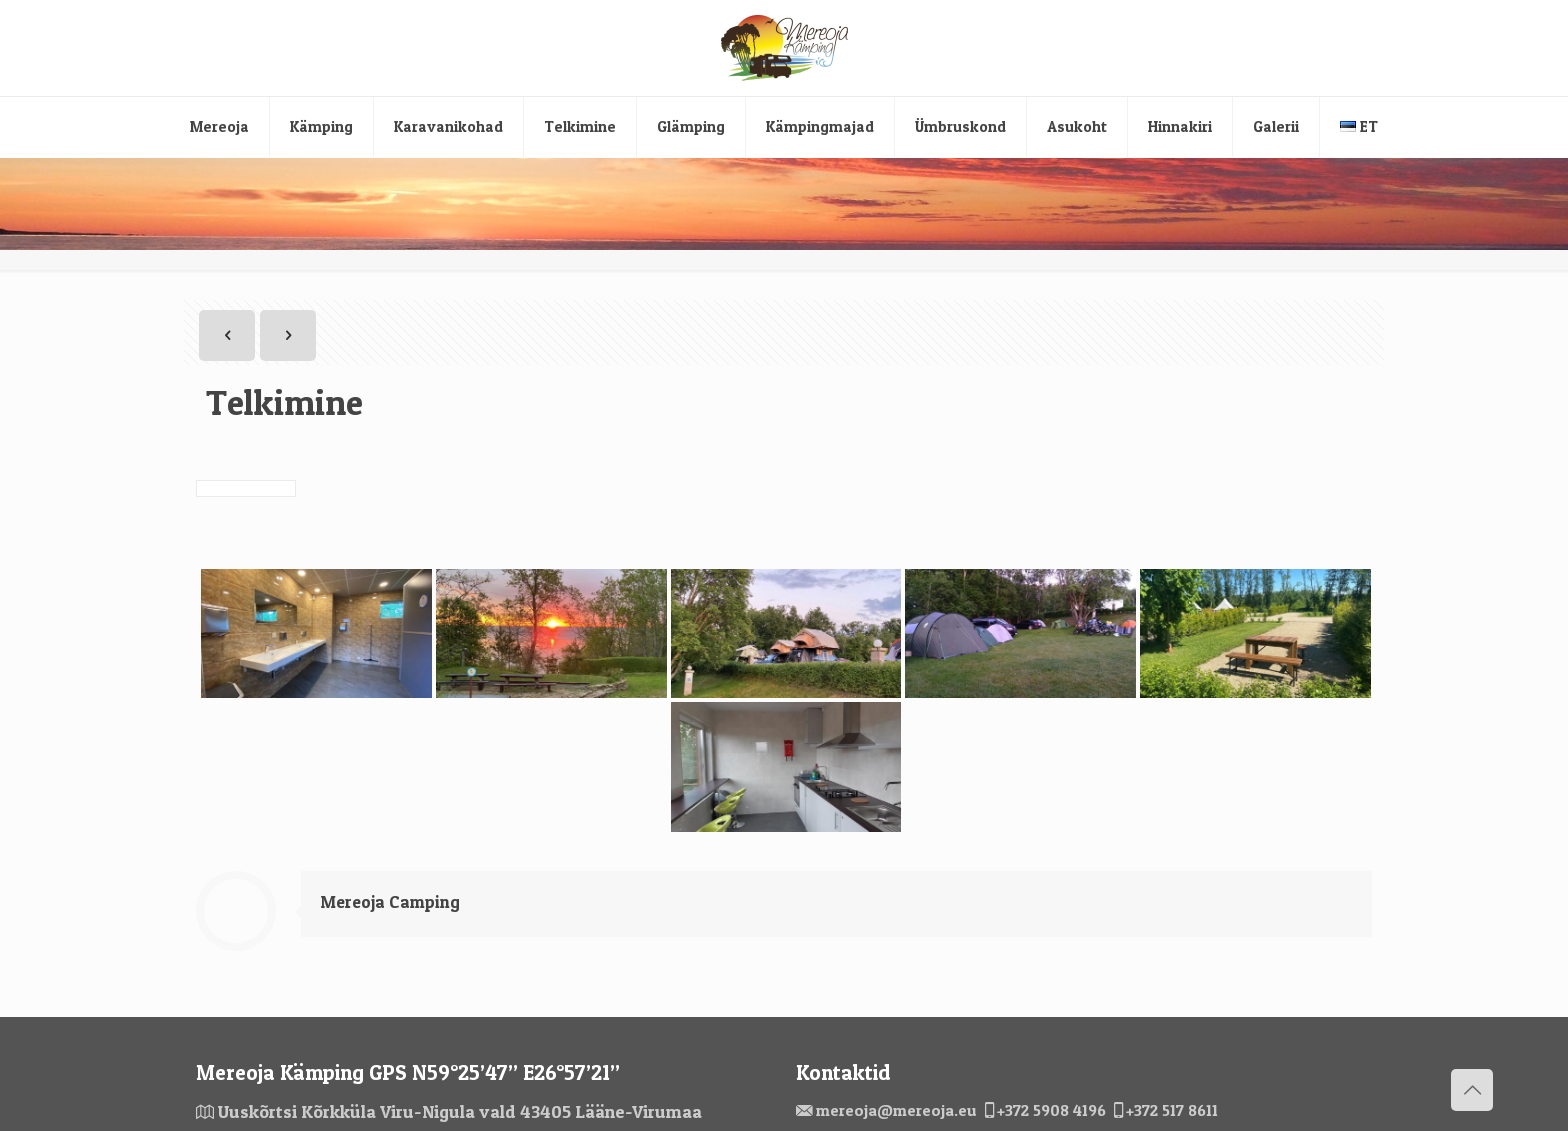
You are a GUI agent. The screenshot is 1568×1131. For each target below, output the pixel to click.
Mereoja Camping (390, 901)
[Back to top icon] (1472, 1090)
